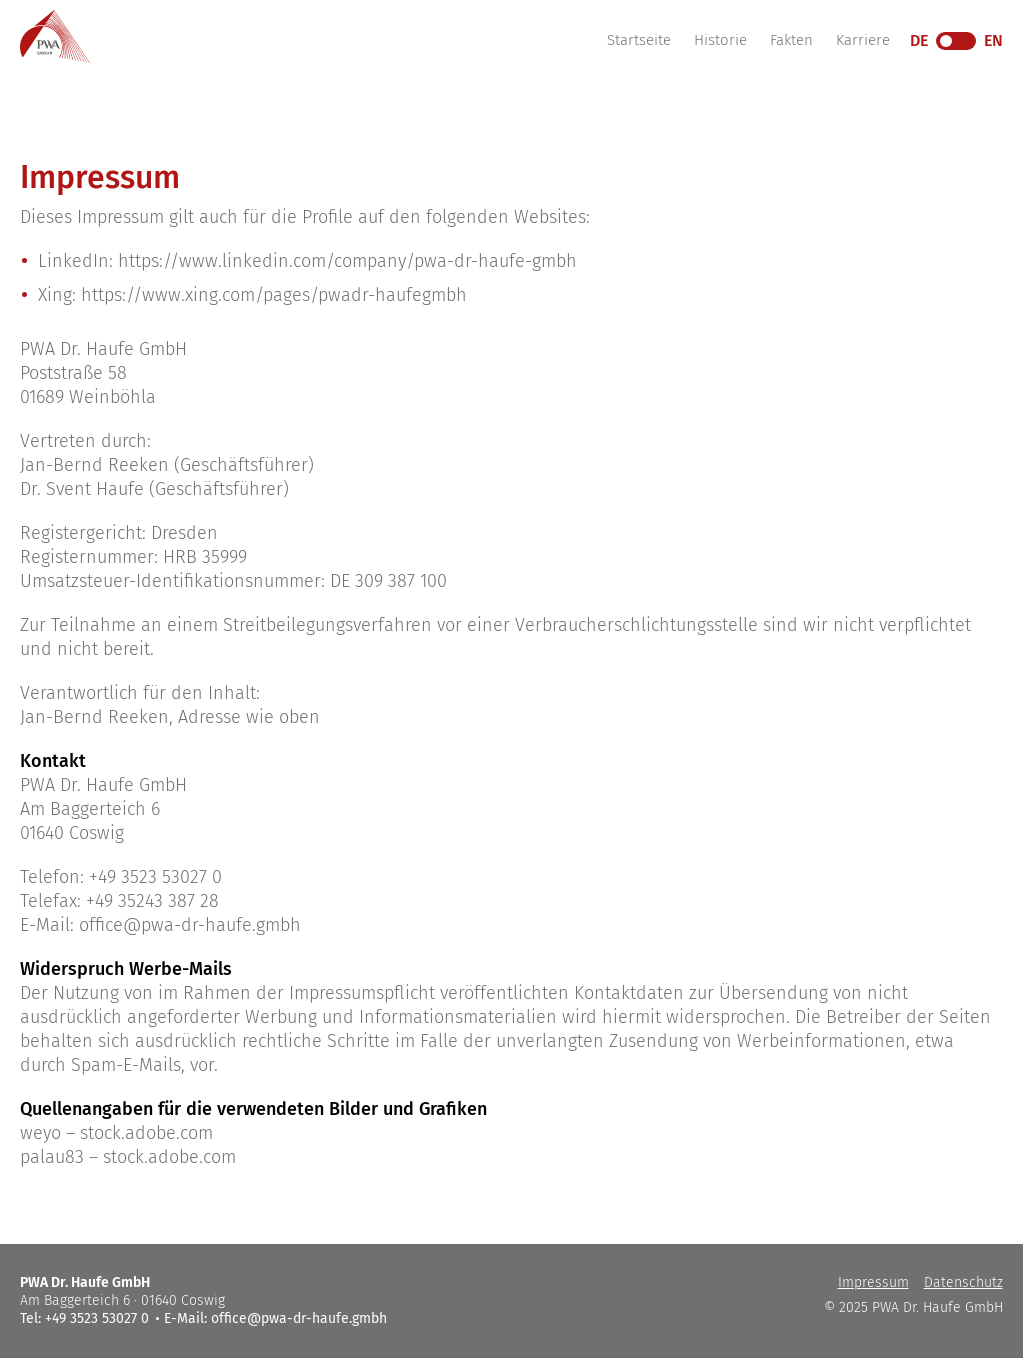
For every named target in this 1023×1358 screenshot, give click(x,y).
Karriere (863, 40)
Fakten (791, 40)
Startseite (639, 40)
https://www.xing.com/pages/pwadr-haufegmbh (274, 295)
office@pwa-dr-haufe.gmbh (190, 925)
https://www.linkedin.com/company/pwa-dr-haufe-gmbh (347, 261)
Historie (720, 40)
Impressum (873, 1282)
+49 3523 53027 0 (155, 877)
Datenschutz (963, 1282)
